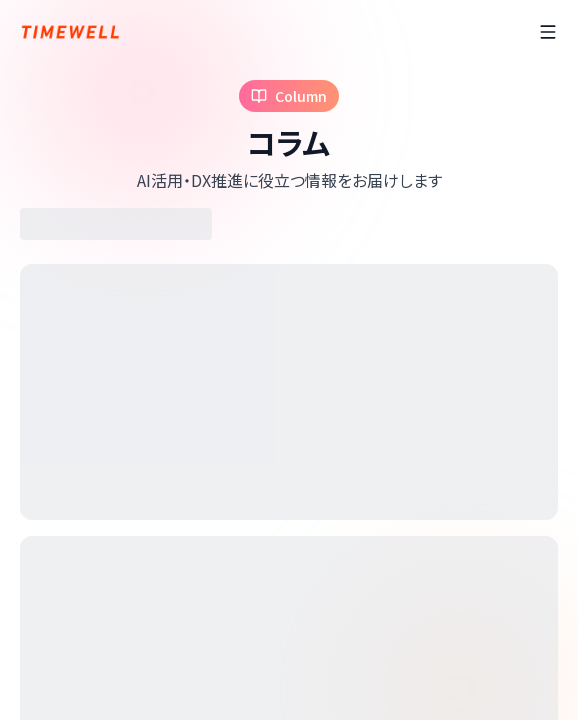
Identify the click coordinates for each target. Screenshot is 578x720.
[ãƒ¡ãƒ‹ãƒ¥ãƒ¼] (548, 32)
